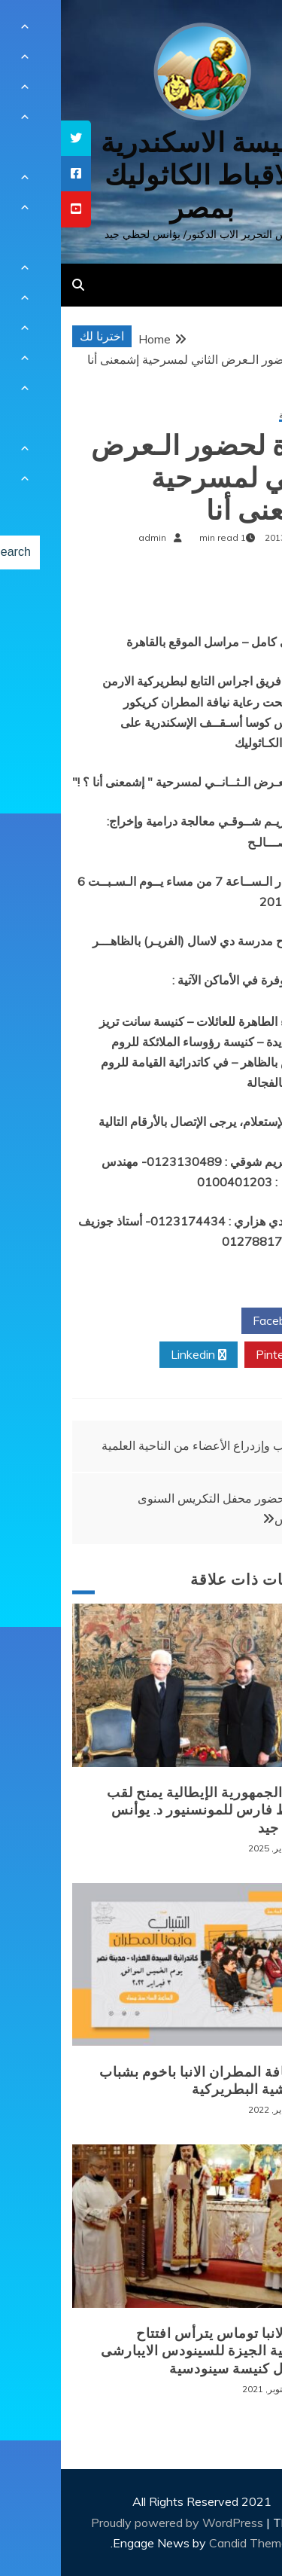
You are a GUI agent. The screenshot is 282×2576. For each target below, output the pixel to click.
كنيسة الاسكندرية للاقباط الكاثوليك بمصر (141, 175)
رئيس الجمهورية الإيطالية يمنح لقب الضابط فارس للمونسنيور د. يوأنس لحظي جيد (152, 1810)
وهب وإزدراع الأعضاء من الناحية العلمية (138, 1445)
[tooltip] (15, 138)
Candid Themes (190, 2542)
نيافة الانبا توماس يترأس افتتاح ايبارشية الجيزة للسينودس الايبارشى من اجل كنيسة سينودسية (149, 2351)
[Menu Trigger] (247, 32)
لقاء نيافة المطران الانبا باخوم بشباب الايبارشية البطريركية (148, 2081)
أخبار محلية (238, 415)
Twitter (136, 1321)
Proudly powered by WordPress (117, 2522)
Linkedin (137, 1355)
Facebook (224, 1321)
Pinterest (225, 1355)
